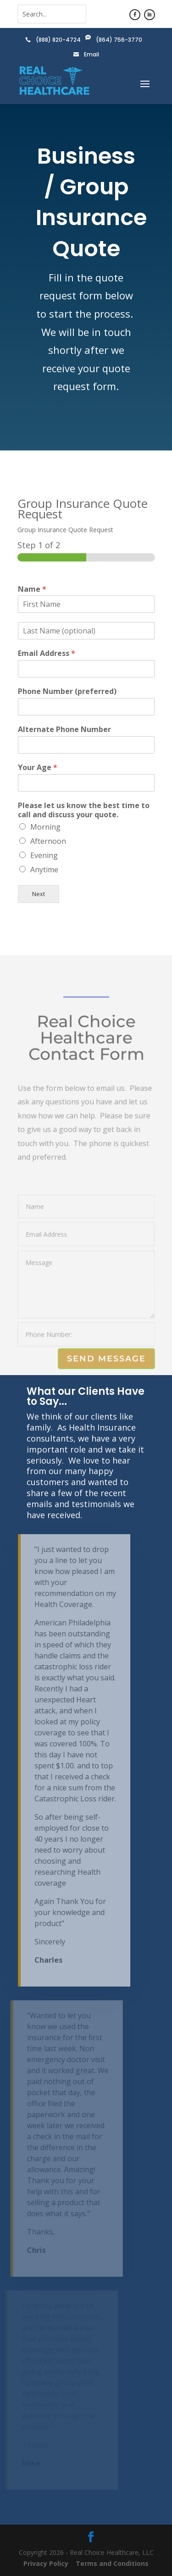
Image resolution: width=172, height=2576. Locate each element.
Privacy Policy (45, 2563)
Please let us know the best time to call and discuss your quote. (84, 810)
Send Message (106, 1359)
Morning (45, 827)
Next (38, 894)
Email (91, 54)
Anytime (44, 869)
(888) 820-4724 (58, 40)
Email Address (46, 653)
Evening (44, 855)
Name (32, 589)
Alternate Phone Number (64, 729)
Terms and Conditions (112, 2563)
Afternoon (48, 841)
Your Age (37, 767)
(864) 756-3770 (119, 40)
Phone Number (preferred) (67, 691)
